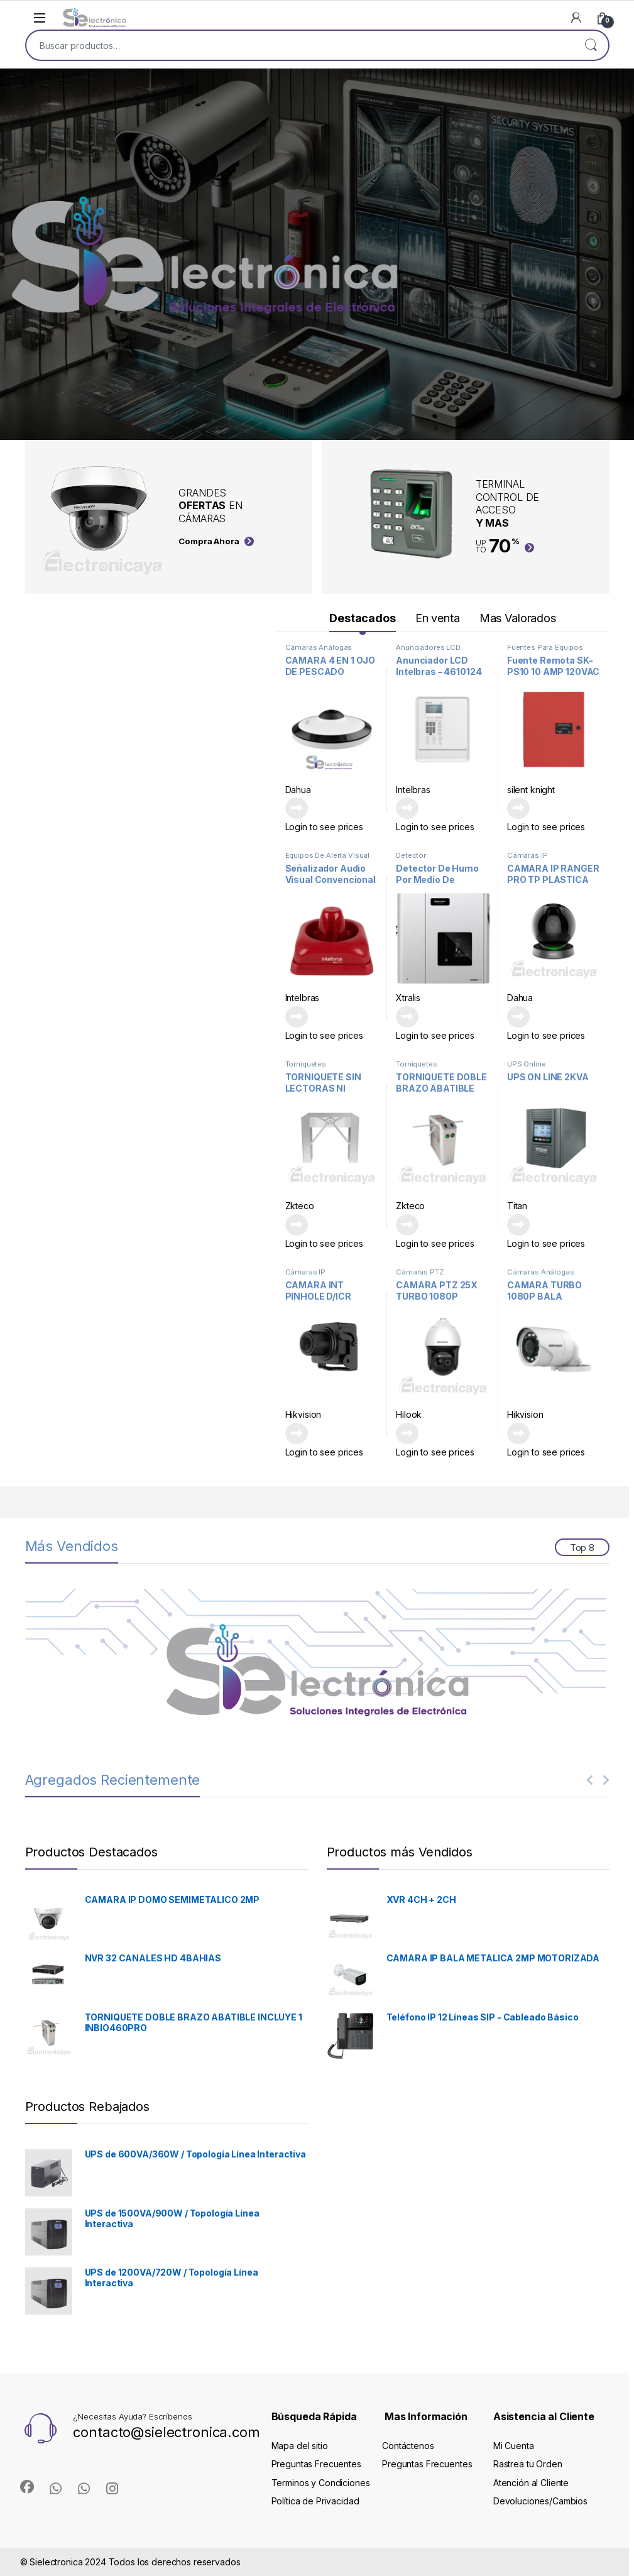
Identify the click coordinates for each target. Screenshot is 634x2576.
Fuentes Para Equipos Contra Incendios (545, 651)
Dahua (298, 789)
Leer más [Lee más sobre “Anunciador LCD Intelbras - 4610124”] (407, 808)
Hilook (409, 1414)
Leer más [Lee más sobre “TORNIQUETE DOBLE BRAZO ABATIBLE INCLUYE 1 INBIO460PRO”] (407, 1225)
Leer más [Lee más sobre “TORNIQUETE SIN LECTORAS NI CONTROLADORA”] (296, 1225)
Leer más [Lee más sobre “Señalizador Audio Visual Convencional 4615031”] (296, 1017)
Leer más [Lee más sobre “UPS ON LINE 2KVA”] (518, 1225)
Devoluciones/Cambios (540, 2501)
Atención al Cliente (531, 2482)
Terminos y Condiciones (320, 2482)
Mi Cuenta (513, 2445)
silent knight (531, 789)
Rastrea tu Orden (527, 2463)
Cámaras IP (527, 855)
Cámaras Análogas (319, 647)
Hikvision (303, 1414)
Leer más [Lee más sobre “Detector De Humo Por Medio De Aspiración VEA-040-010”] (407, 1017)
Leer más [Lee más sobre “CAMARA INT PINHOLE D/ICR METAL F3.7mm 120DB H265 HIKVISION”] (296, 1433)
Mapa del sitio (299, 2445)
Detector (411, 855)
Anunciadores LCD (428, 647)
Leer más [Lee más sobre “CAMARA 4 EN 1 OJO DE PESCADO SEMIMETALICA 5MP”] (296, 808)
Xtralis (408, 997)
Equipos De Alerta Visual (327, 855)
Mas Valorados (517, 618)
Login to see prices (324, 826)
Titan (517, 1205)
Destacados (362, 618)
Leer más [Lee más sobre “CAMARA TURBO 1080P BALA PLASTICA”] (518, 1433)
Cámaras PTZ (419, 1272)
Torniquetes (305, 1064)
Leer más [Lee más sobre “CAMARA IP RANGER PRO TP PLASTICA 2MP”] (518, 1017)
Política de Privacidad (315, 2501)
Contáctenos (408, 2445)
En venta (437, 618)
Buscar (590, 45)
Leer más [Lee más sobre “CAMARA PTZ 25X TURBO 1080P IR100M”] (407, 1433)
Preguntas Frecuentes (316, 2463)
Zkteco (299, 1205)
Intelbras (413, 789)
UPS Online (526, 1064)
